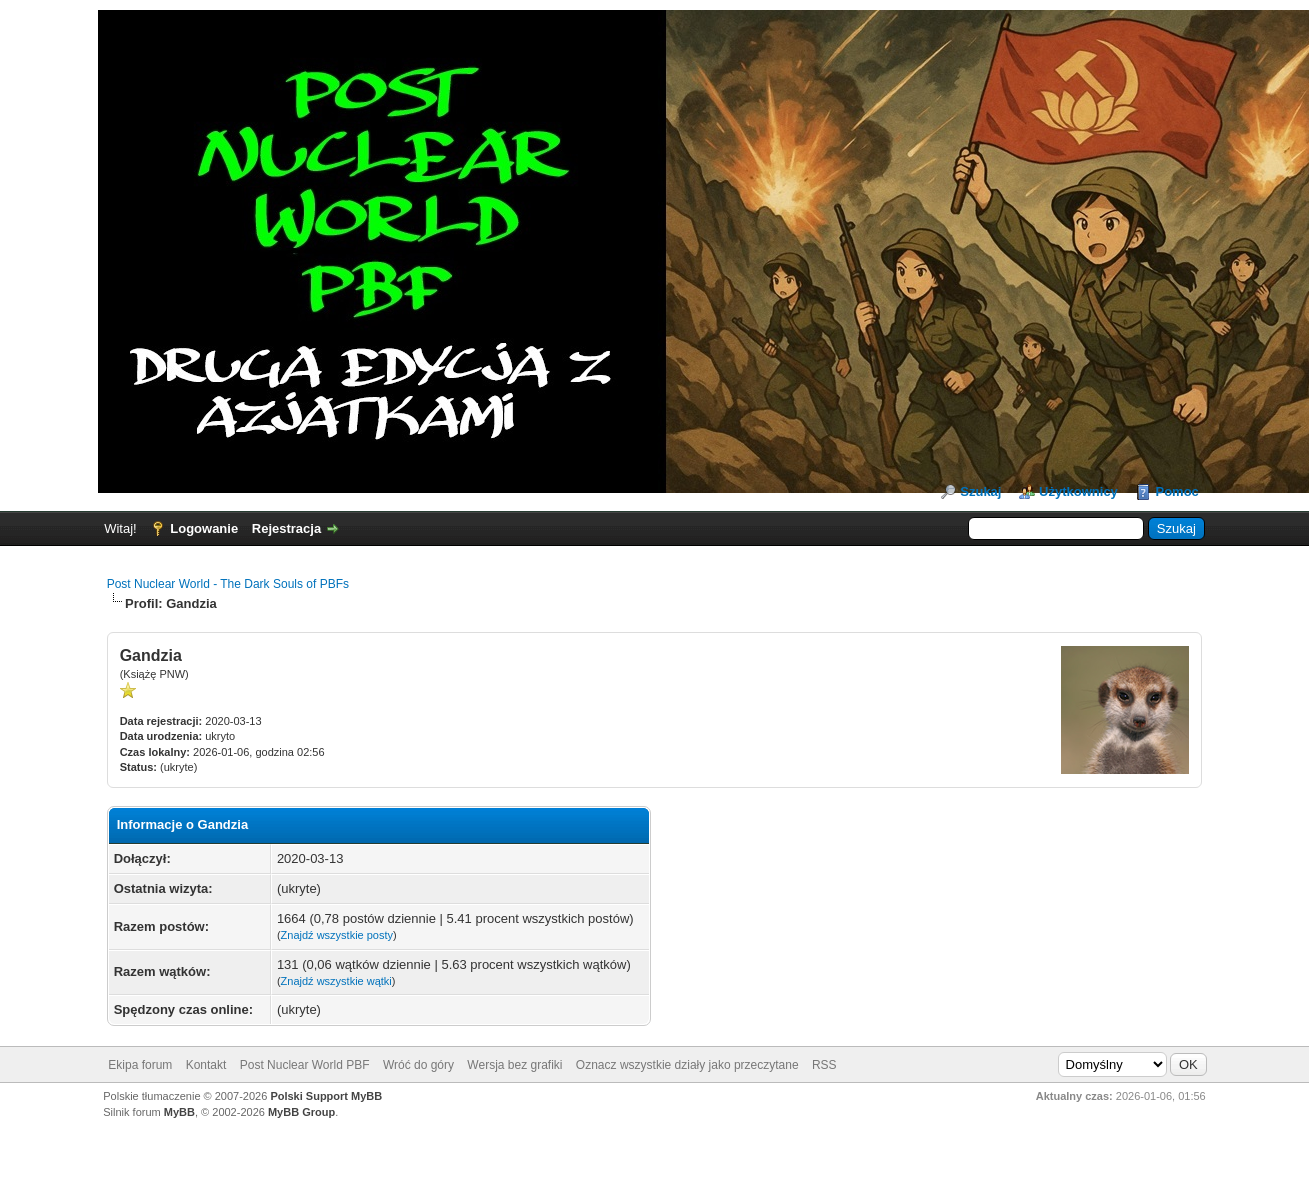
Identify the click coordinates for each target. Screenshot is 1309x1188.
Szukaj (980, 491)
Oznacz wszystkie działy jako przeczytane (687, 1065)
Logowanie (204, 528)
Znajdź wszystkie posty (337, 935)
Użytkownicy (1078, 491)
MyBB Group (301, 1112)
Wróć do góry (418, 1065)
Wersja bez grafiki (514, 1065)
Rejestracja (286, 528)
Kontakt (206, 1065)
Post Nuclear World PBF (305, 1065)
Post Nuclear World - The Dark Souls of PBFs (228, 584)
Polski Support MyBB (326, 1096)
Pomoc (1176, 491)
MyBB (179, 1112)
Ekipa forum (140, 1065)
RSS (824, 1065)
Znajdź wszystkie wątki (336, 981)
